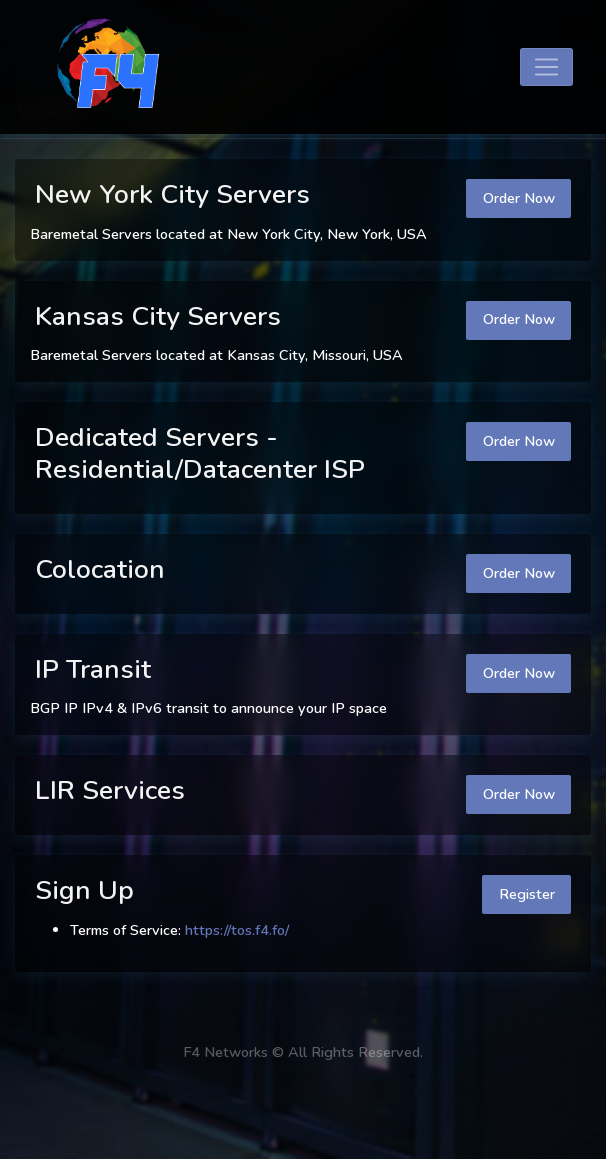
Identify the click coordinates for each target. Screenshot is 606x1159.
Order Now (519, 198)
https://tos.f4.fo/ (237, 930)
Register (527, 894)
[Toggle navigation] (546, 67)
